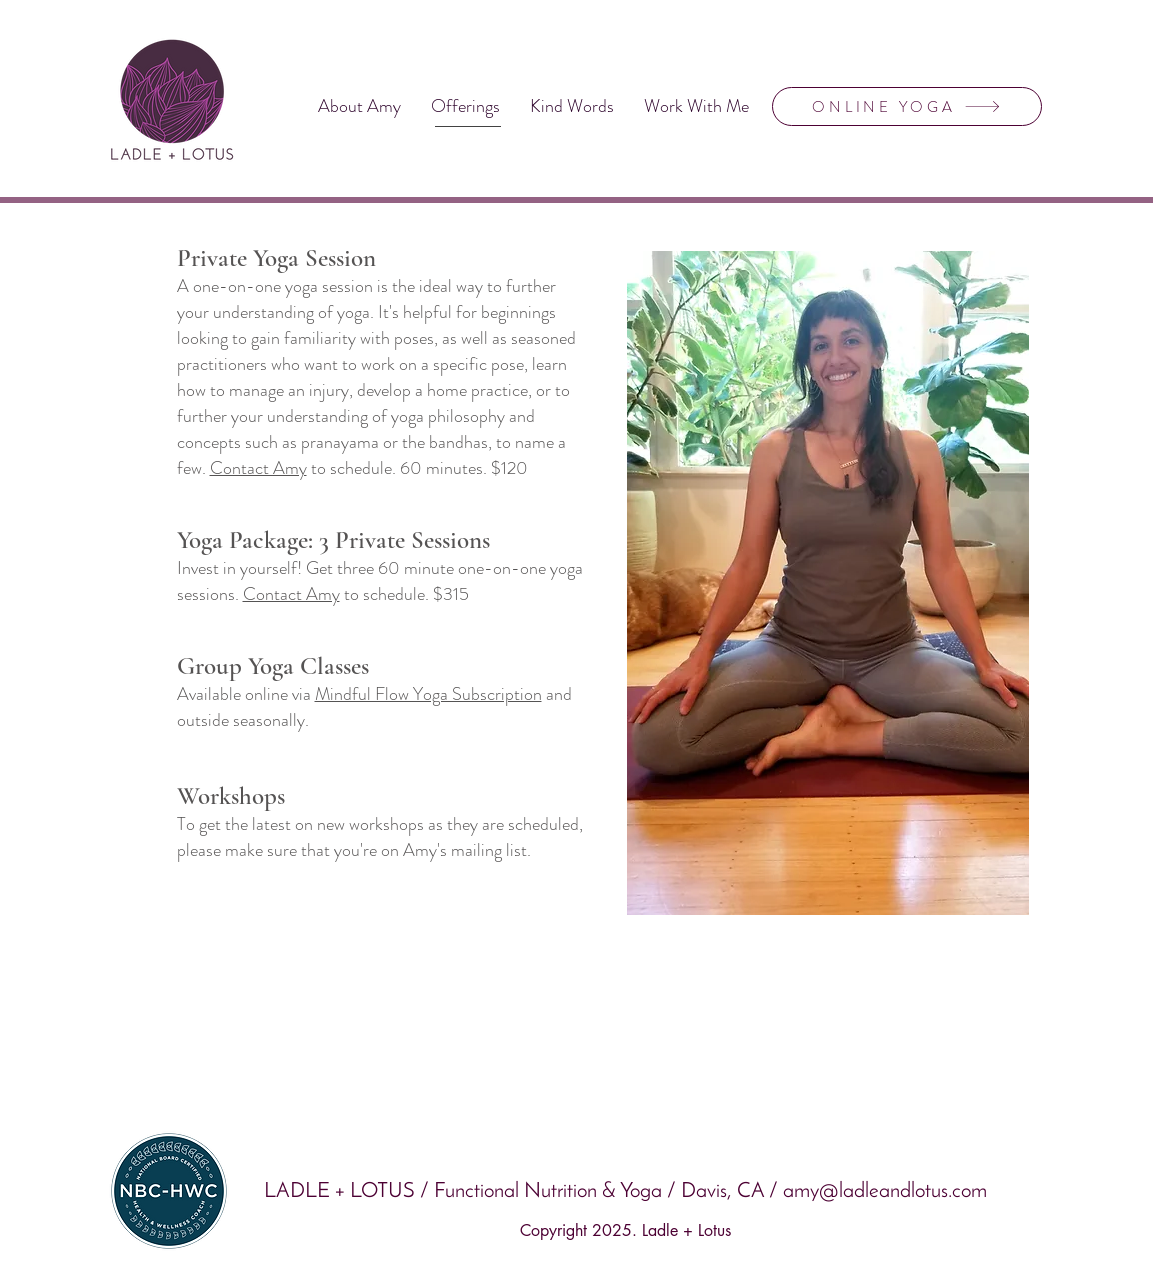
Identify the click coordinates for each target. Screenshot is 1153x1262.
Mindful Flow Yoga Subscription (428, 694)
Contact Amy (258, 468)
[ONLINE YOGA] (907, 106)
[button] (465, 106)
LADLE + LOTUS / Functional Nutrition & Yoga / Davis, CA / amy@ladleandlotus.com (625, 1191)
